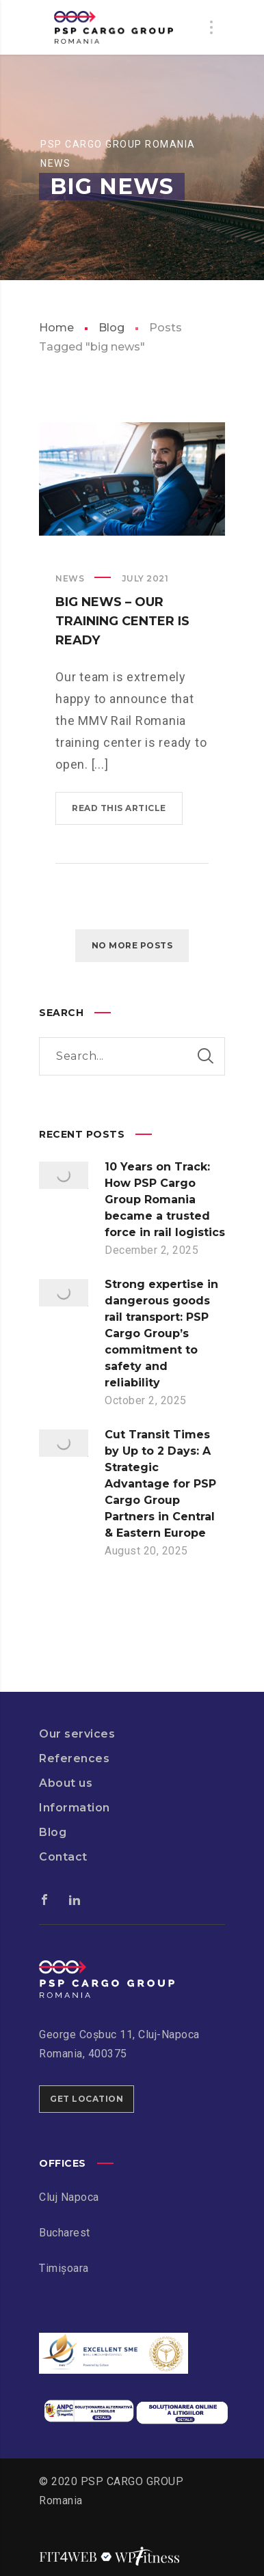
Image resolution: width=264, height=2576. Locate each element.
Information (74, 1807)
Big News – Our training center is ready (122, 621)
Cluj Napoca (69, 2197)
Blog (111, 327)
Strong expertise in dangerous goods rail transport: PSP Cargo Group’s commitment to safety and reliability (161, 1333)
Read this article (119, 808)
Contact (63, 1856)
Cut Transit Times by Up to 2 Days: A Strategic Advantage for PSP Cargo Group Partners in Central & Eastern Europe (160, 1483)
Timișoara (64, 2268)
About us (65, 1783)
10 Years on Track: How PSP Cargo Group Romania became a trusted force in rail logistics (165, 1199)
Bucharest (64, 2232)
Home (56, 327)
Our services (77, 1733)
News (69, 578)
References (74, 1758)
